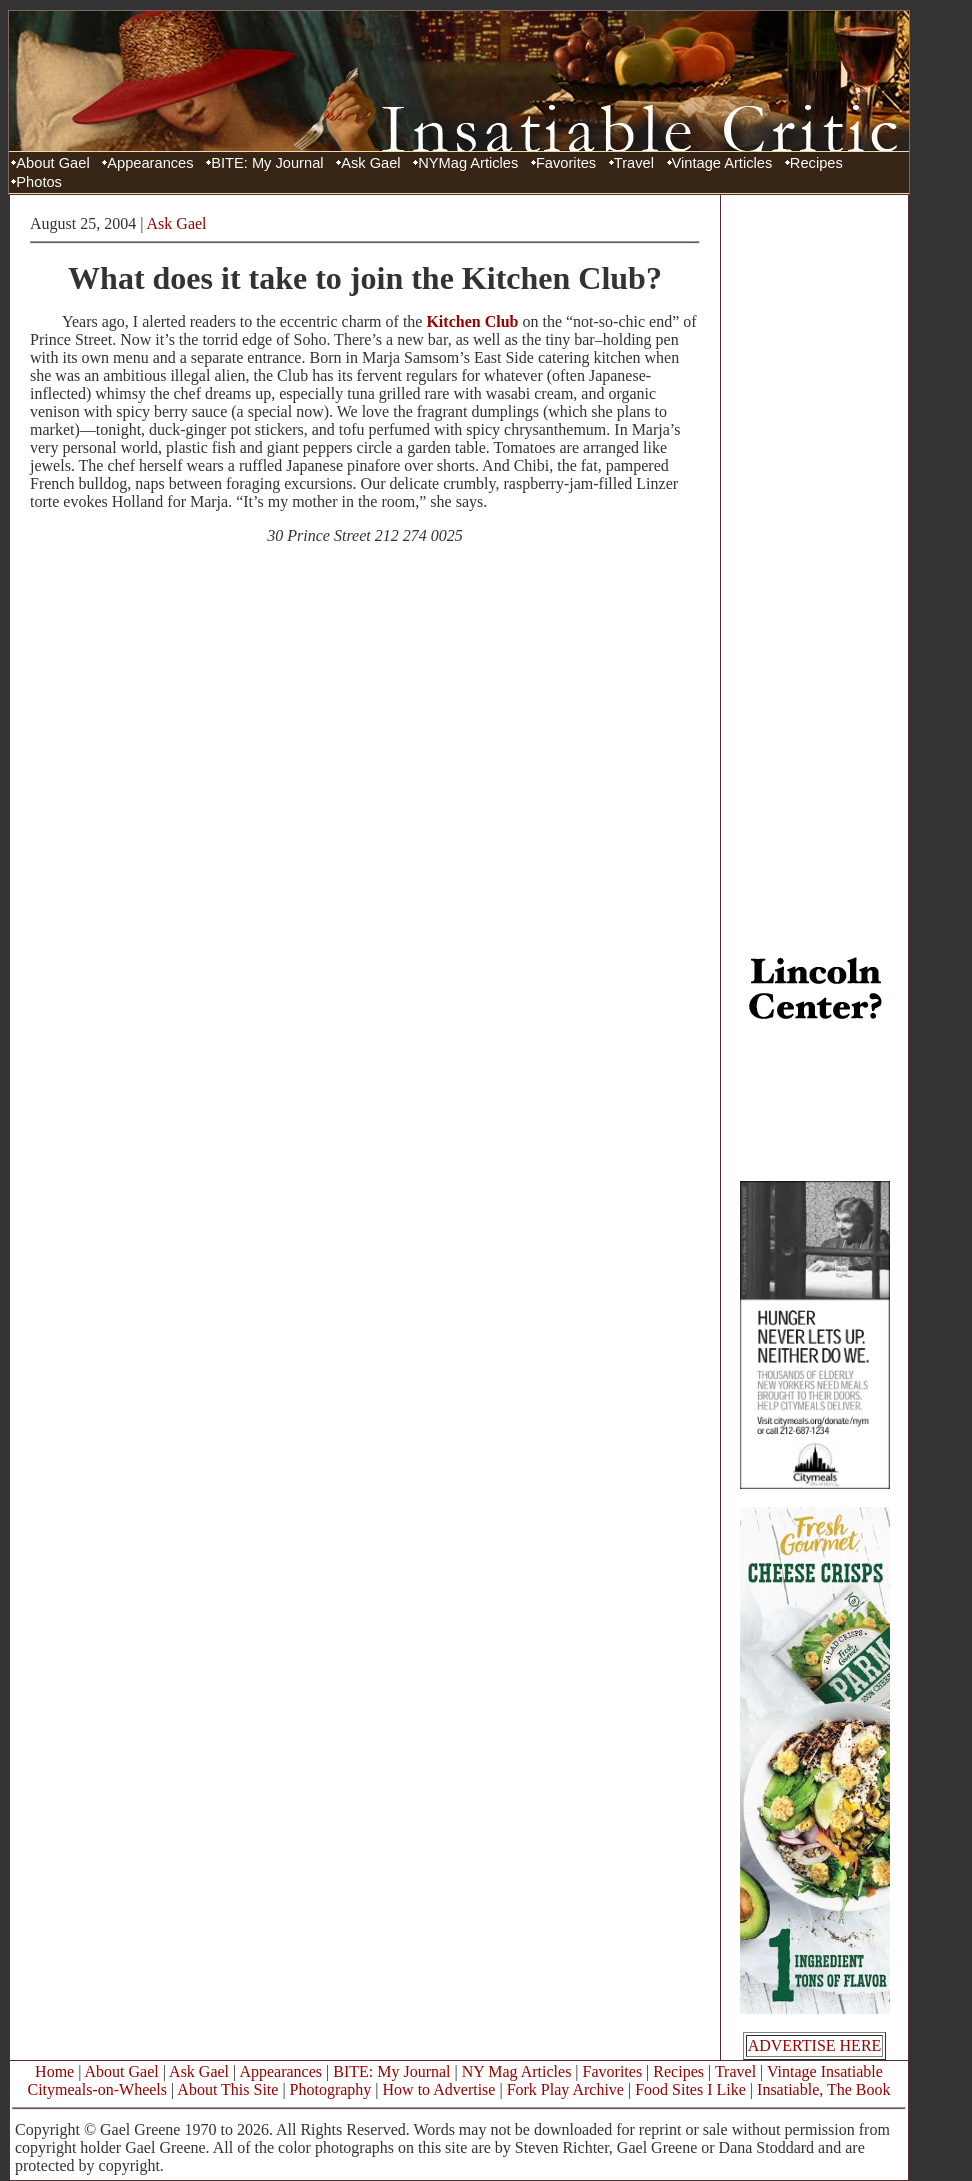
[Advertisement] (815, 503)
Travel (634, 163)
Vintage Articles (722, 163)
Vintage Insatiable (825, 2071)
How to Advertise (439, 2089)
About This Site (227, 2089)
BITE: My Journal (267, 163)
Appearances (150, 163)
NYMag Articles (468, 163)
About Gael (52, 163)
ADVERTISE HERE (815, 2045)
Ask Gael (370, 163)
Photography (331, 2089)
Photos (39, 182)
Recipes (816, 163)
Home (54, 2071)
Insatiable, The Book (823, 2089)
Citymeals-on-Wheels (97, 2089)
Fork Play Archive (565, 2089)
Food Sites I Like (690, 2089)
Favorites (566, 163)
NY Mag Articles (517, 2071)
